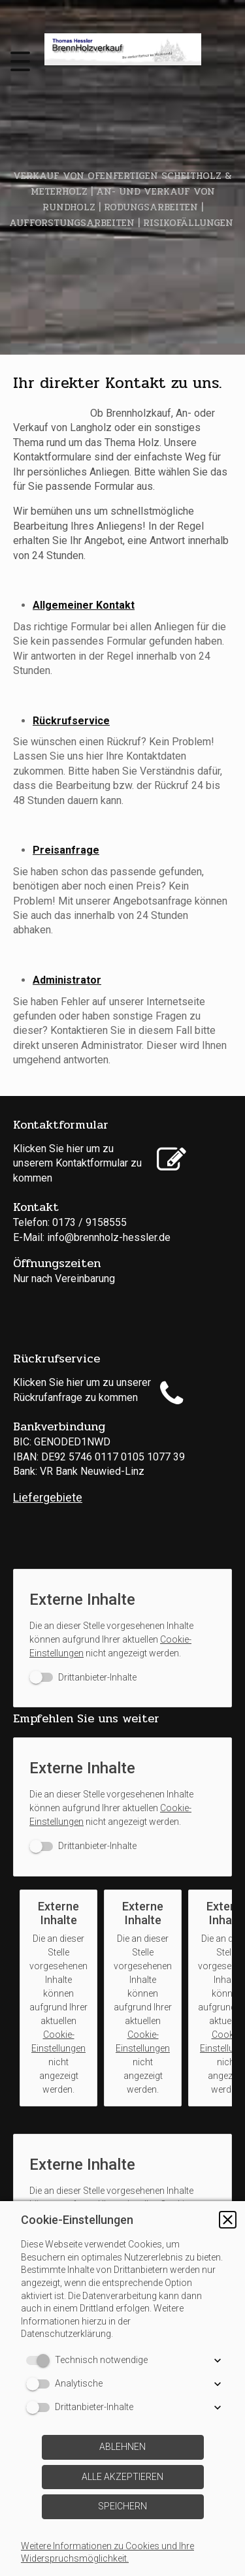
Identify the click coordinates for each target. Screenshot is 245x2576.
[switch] (83, 1677)
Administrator (67, 980)
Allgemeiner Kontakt (84, 605)
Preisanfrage (66, 850)
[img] (122, 49)
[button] (228, 2220)
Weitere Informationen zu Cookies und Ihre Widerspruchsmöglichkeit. (107, 2552)
